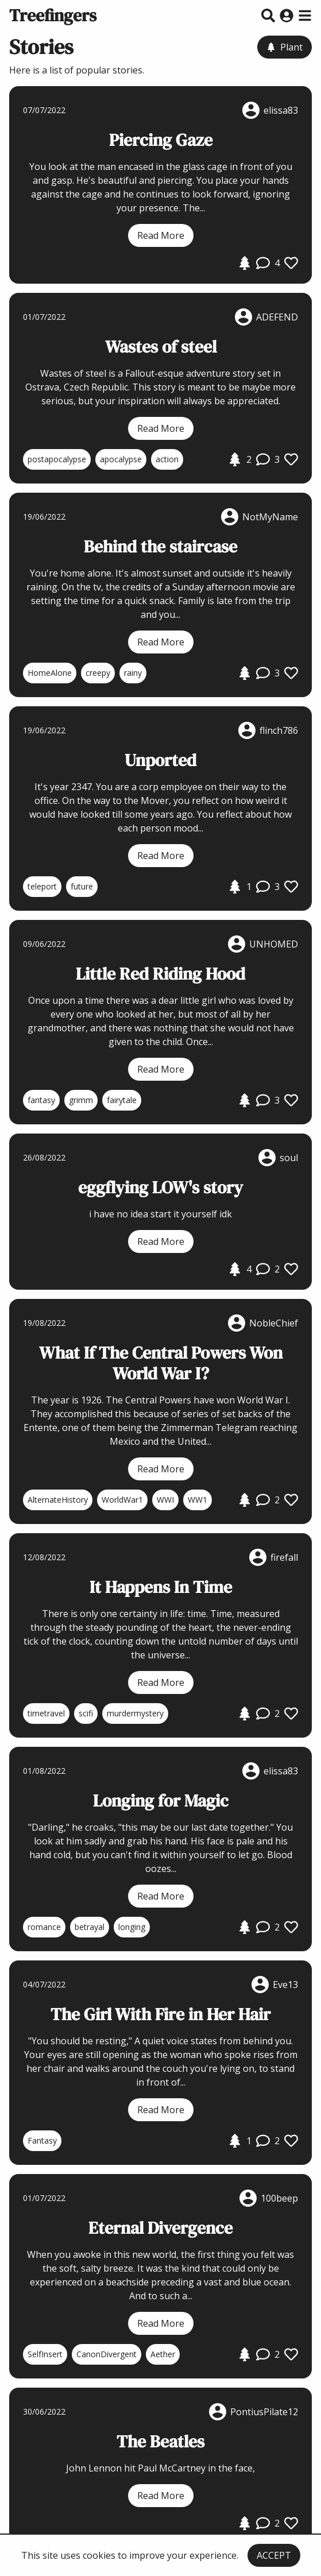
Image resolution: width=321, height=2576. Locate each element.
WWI (165, 1499)
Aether (162, 2354)
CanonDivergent (106, 2354)
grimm (81, 1099)
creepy (98, 672)
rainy (133, 672)
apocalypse (121, 459)
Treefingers (52, 15)
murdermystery (135, 1713)
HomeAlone (50, 672)
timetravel (46, 1713)
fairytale (122, 1099)
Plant (284, 47)
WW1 (197, 1499)
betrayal (90, 1926)
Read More (160, 235)
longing (131, 1926)
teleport (42, 886)
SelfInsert (45, 2354)
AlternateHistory (58, 1499)
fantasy (41, 1099)
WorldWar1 (122, 1499)
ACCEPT (274, 2555)
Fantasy (42, 2140)
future (82, 886)
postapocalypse (57, 459)
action (167, 459)
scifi (86, 1713)
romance (44, 1926)
